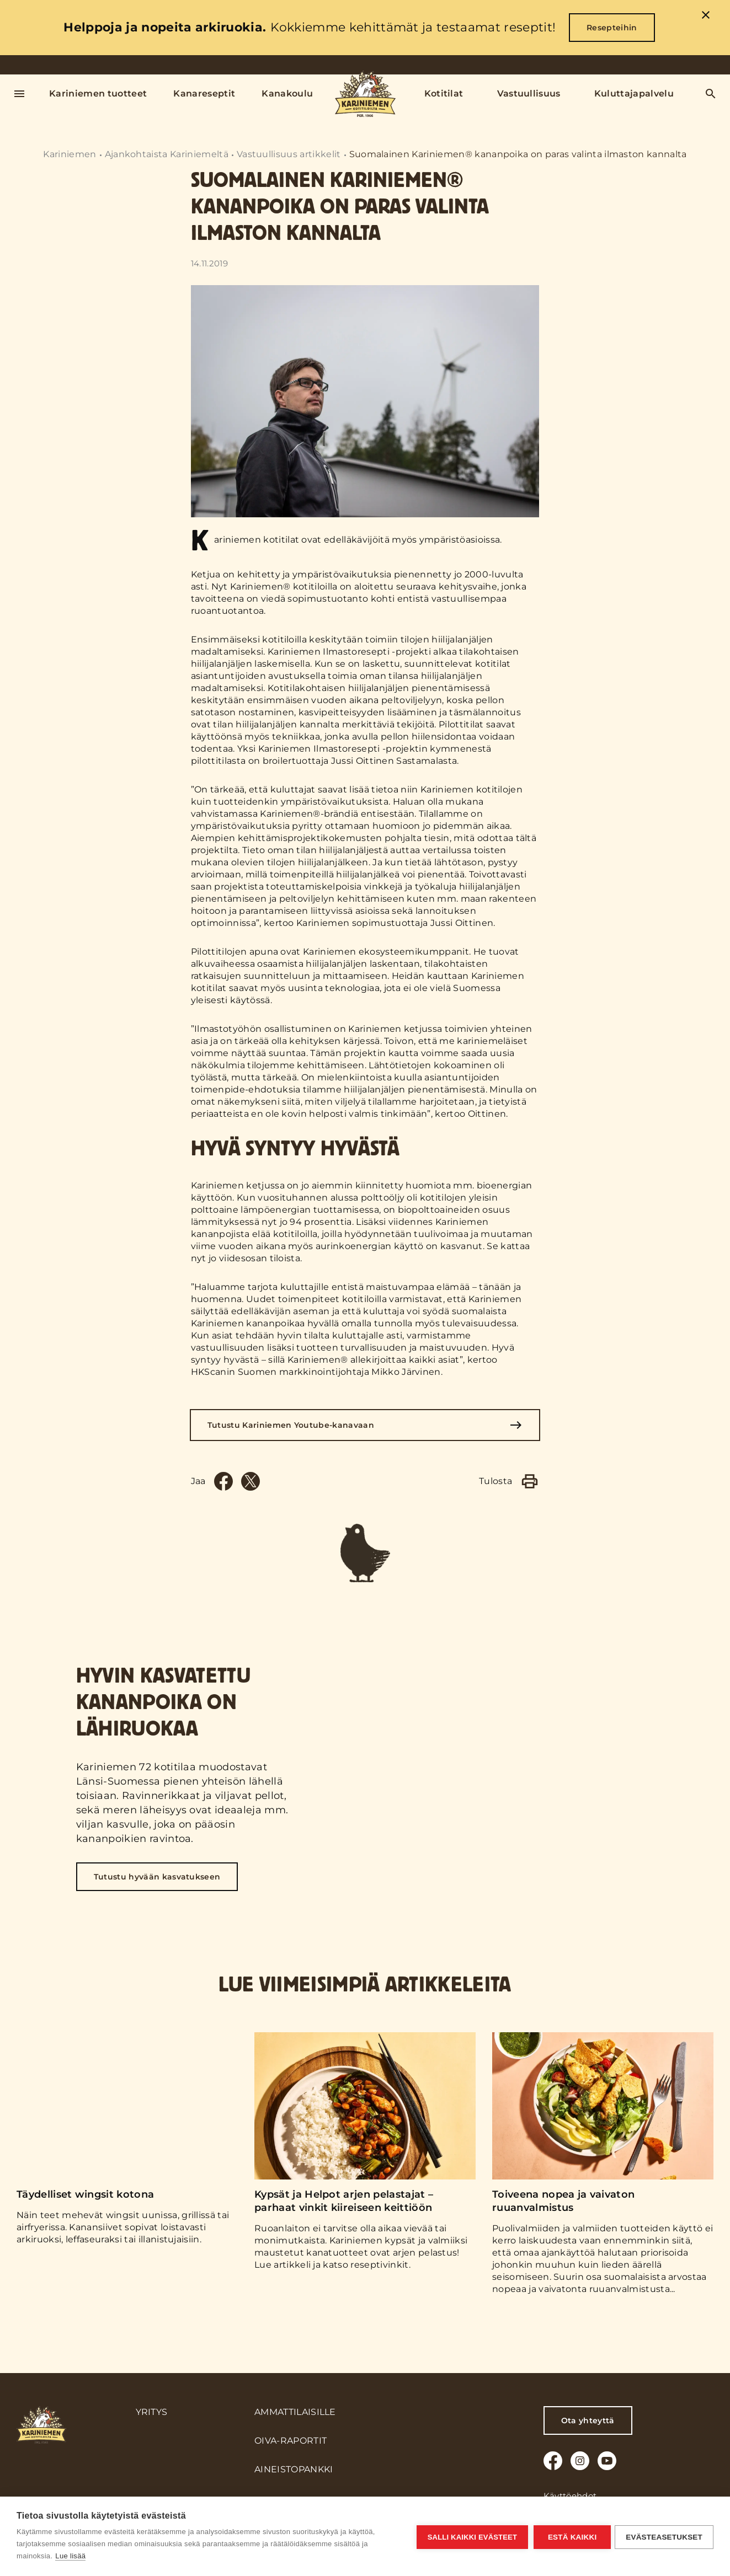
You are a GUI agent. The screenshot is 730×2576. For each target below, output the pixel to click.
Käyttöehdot (570, 2496)
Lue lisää (70, 2556)
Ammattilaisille (295, 2412)
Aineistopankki (293, 2469)
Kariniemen (69, 154)
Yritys (152, 2412)
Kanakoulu (287, 93)
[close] (705, 16)
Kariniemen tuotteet (98, 93)
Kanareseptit (204, 93)
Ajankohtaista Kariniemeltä (166, 154)
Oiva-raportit (290, 2440)
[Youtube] (607, 2460)
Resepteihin (612, 28)
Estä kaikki (570, 2536)
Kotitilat (443, 93)
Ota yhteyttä (588, 2420)
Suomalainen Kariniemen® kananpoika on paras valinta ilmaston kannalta (518, 154)
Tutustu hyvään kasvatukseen (157, 1890)
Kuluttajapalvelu (634, 93)
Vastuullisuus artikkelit (289, 154)
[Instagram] (580, 2460)
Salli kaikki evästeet (470, 2536)
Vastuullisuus (529, 93)
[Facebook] (223, 1481)
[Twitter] (250, 1481)
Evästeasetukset (664, 2536)
